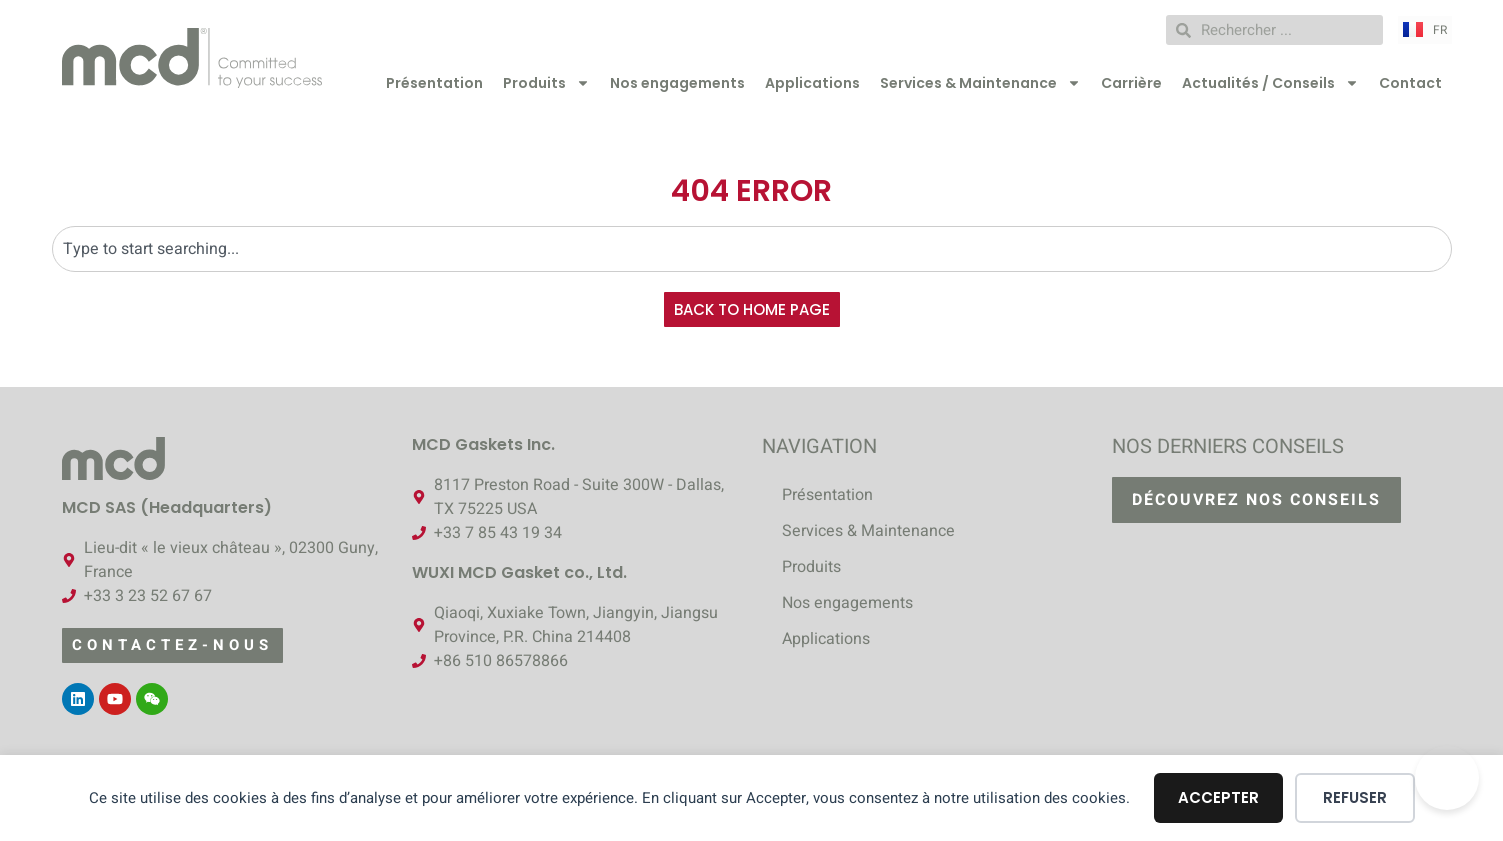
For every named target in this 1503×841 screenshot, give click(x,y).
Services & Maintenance (980, 83)
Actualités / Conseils (1270, 83)
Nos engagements (677, 83)
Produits (546, 83)
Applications (812, 83)
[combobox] (752, 249)
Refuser (1355, 797)
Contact (1410, 83)
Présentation (434, 83)
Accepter (1218, 797)
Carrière (1131, 83)
